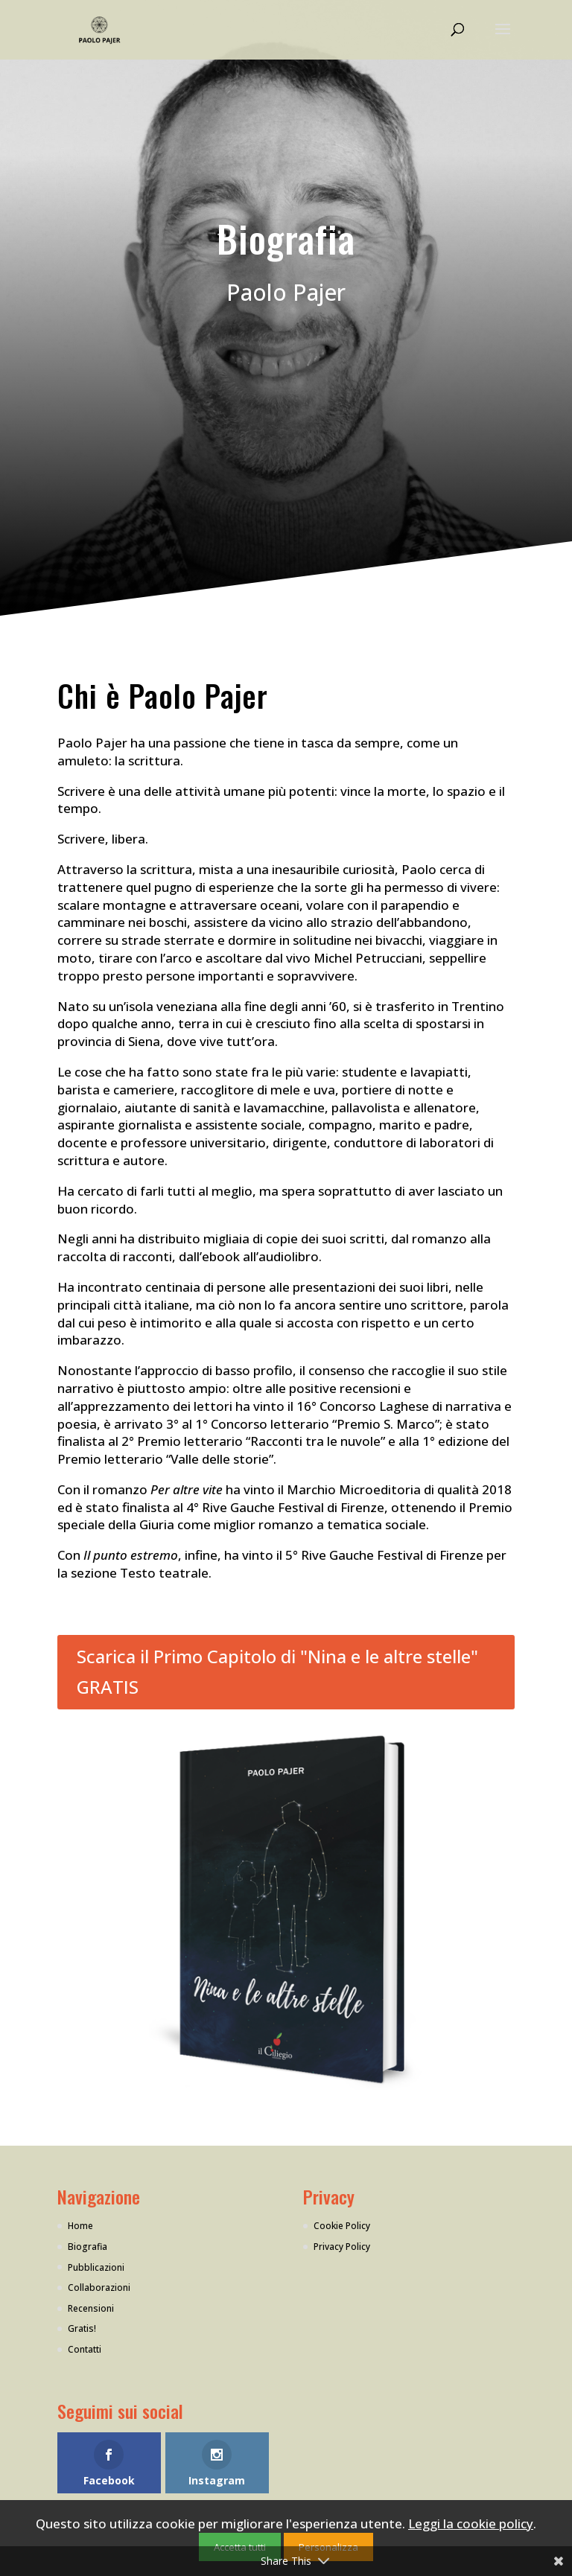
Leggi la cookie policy (470, 2523)
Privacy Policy (342, 2246)
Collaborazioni (99, 2287)
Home (80, 2225)
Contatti (84, 2349)
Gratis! (82, 2328)
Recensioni (91, 2308)
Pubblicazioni (96, 2267)
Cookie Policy (342, 2225)
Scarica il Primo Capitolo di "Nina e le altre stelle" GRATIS (277, 1671)
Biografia (87, 2246)
